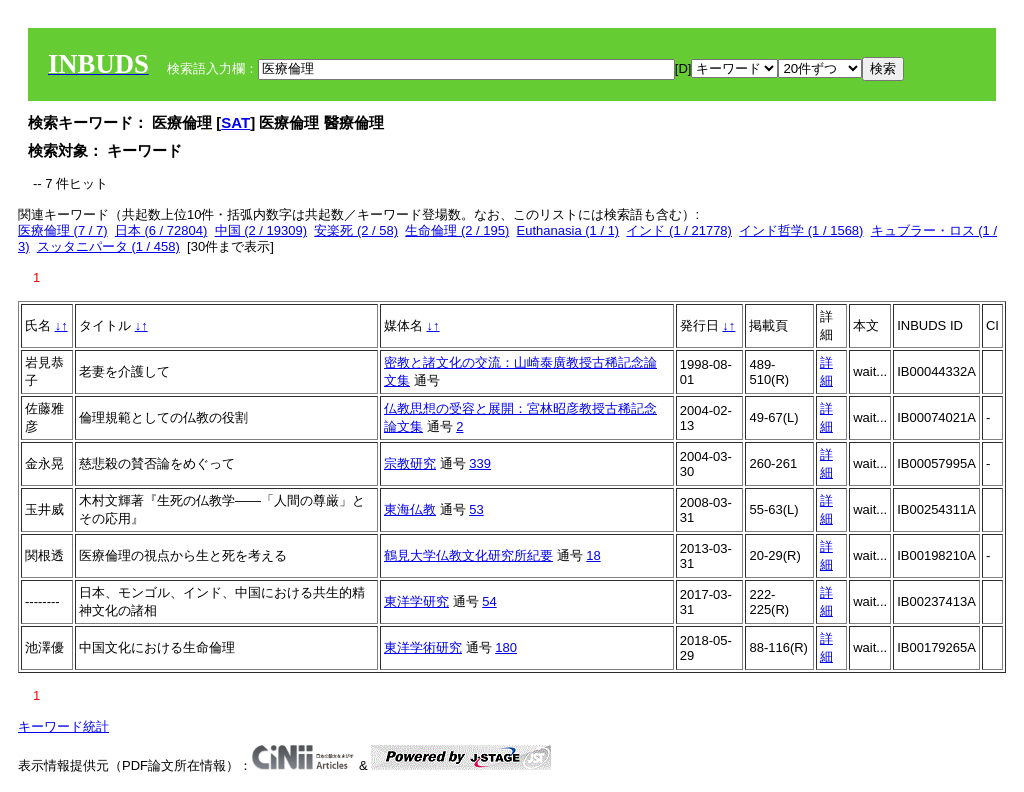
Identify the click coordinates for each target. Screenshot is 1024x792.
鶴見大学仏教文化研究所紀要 (468, 555)
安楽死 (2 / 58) (356, 230)
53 (476, 509)
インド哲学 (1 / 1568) (801, 230)
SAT (235, 122)
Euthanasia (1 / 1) (568, 230)
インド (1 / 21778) (679, 230)
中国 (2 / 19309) (261, 230)
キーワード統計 (63, 726)
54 (489, 601)
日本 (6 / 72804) (161, 230)
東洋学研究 (416, 601)
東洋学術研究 (423, 647)
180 (506, 647)
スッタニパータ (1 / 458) (108, 246)
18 (593, 555)
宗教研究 (410, 463)
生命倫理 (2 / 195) (457, 230)
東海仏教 (410, 509)
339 (480, 463)
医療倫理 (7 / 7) (63, 230)
